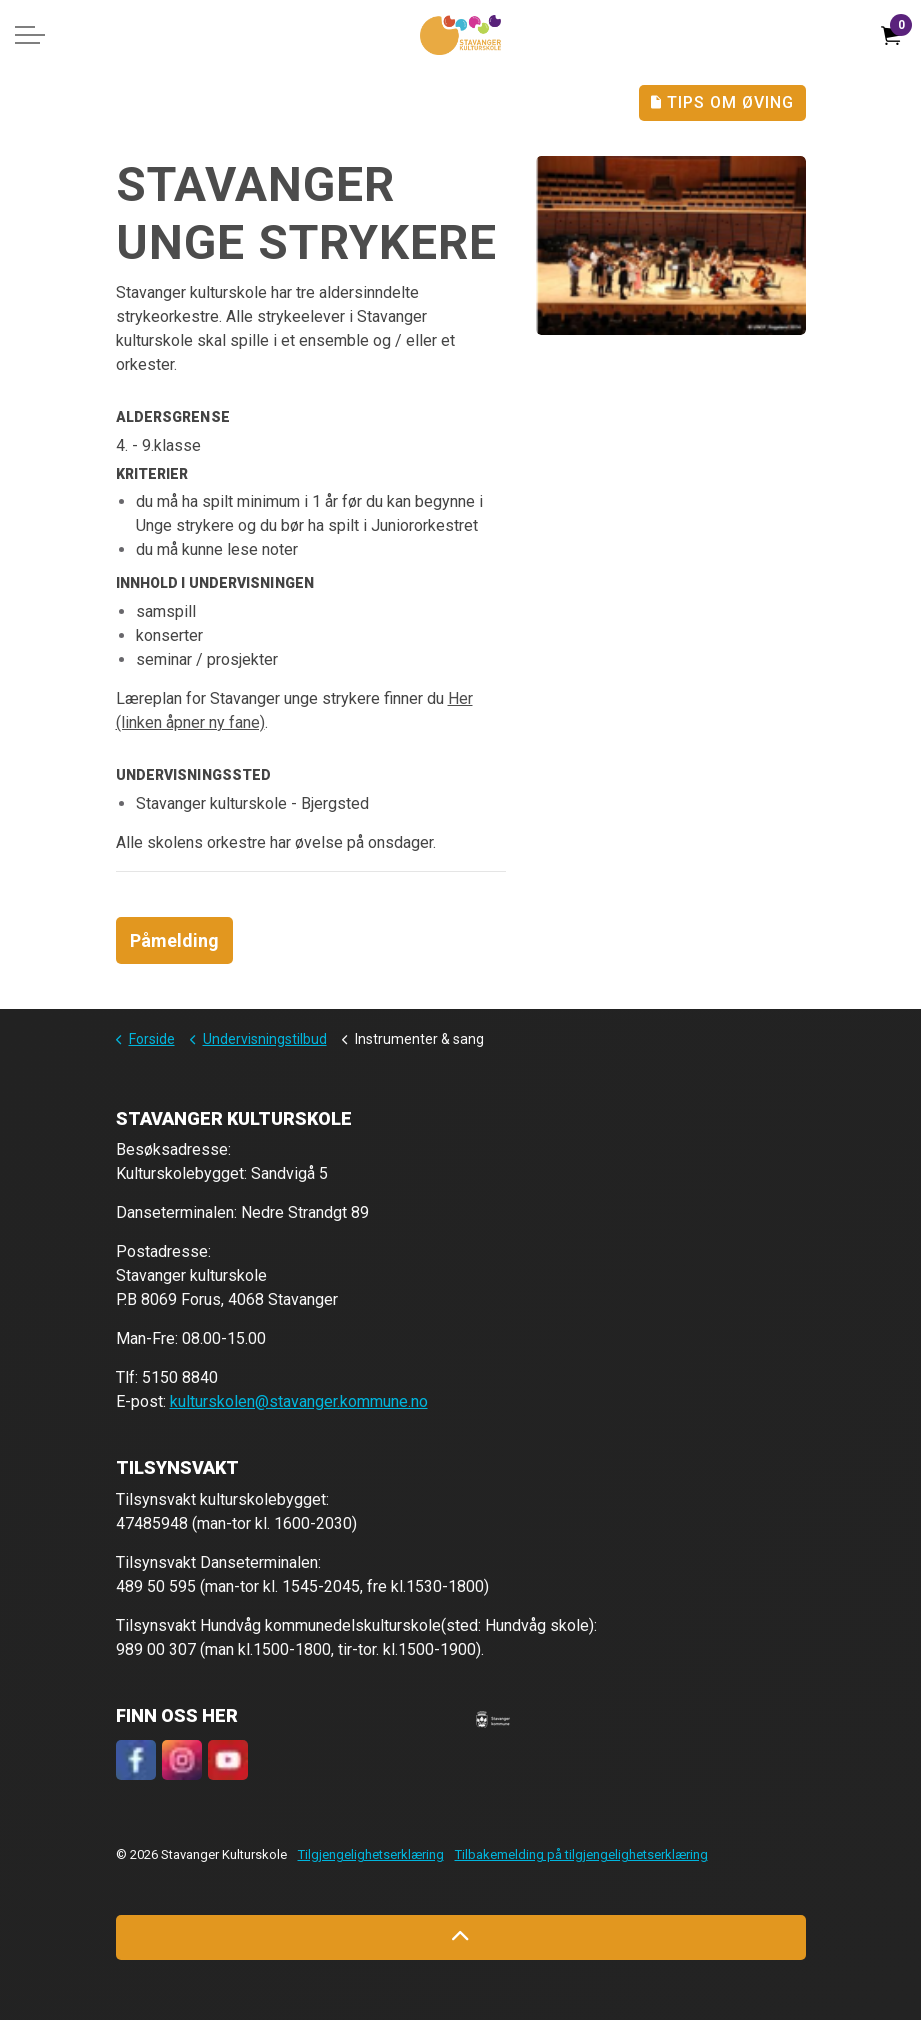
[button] (493, 1719)
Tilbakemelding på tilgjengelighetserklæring (581, 1854)
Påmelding (174, 940)
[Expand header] (30, 35)
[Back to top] (461, 1937)
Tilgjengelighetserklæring (371, 1854)
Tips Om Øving (722, 103)
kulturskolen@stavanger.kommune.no (299, 1401)
